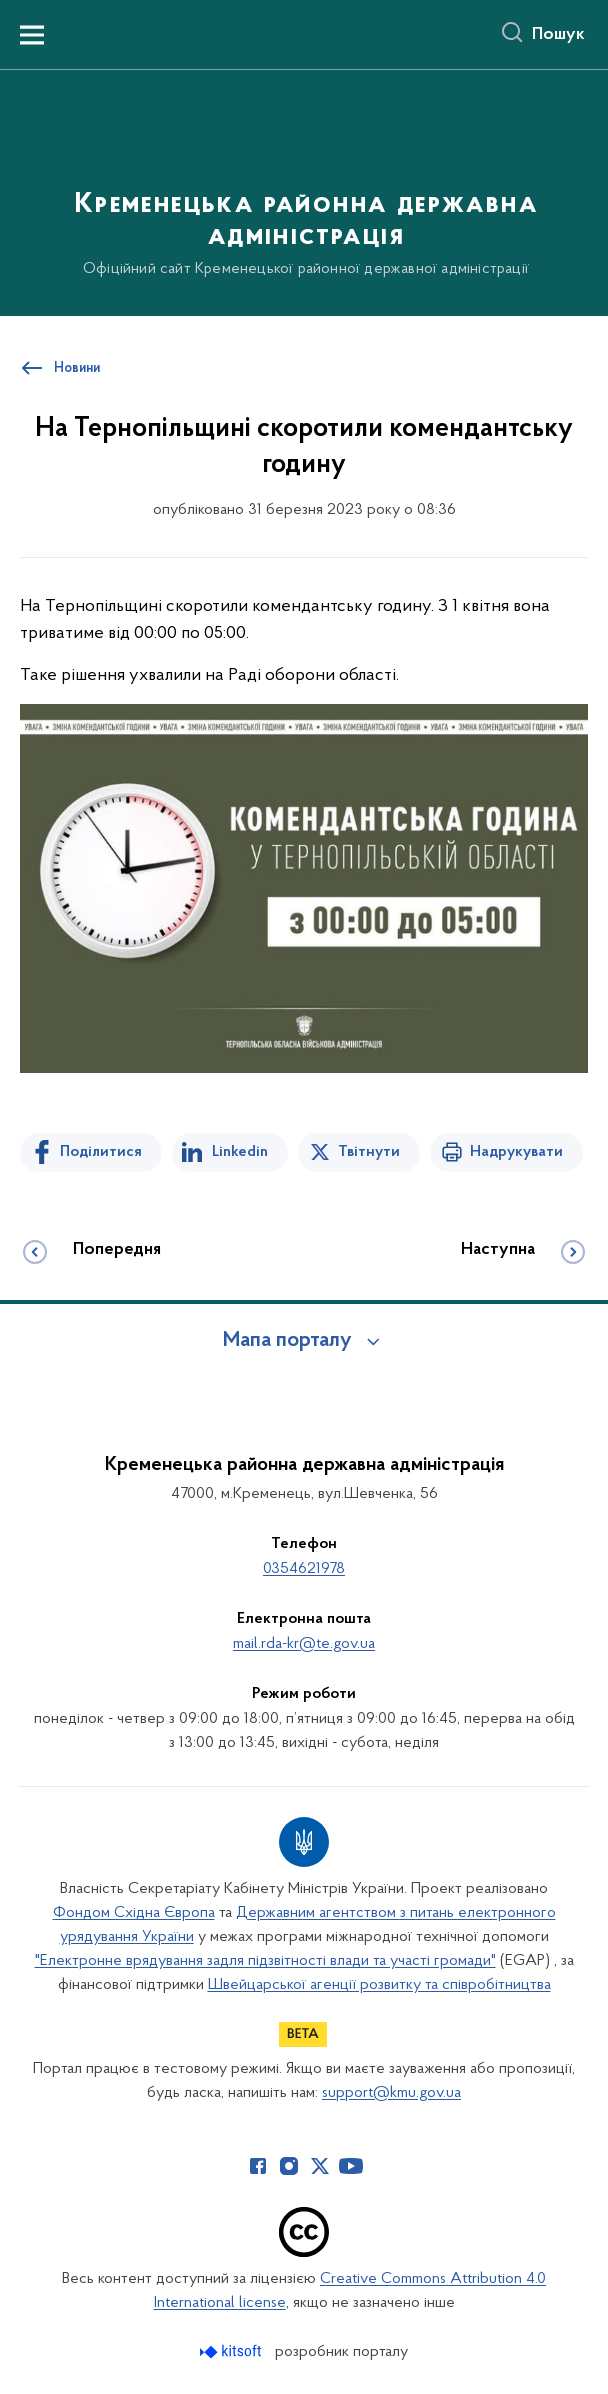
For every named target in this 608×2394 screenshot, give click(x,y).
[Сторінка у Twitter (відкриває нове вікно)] (320, 2166)
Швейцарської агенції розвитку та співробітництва (379, 1985)
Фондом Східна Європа (134, 1913)
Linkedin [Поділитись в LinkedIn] (240, 1152)
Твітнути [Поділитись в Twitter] (369, 1152)
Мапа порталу (287, 1341)
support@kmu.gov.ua (391, 2093)
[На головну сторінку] (304, 191)
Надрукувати (516, 1152)
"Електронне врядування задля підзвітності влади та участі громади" (265, 1961)
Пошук (558, 35)
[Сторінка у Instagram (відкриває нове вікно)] (289, 2166)
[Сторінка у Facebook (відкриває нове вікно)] (258, 2166)
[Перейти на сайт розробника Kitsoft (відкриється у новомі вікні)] (232, 2351)
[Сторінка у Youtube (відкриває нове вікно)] (351, 2166)
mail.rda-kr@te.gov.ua (304, 1644)
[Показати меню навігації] (32, 35)
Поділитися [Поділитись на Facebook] (101, 1152)
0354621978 (304, 1569)
